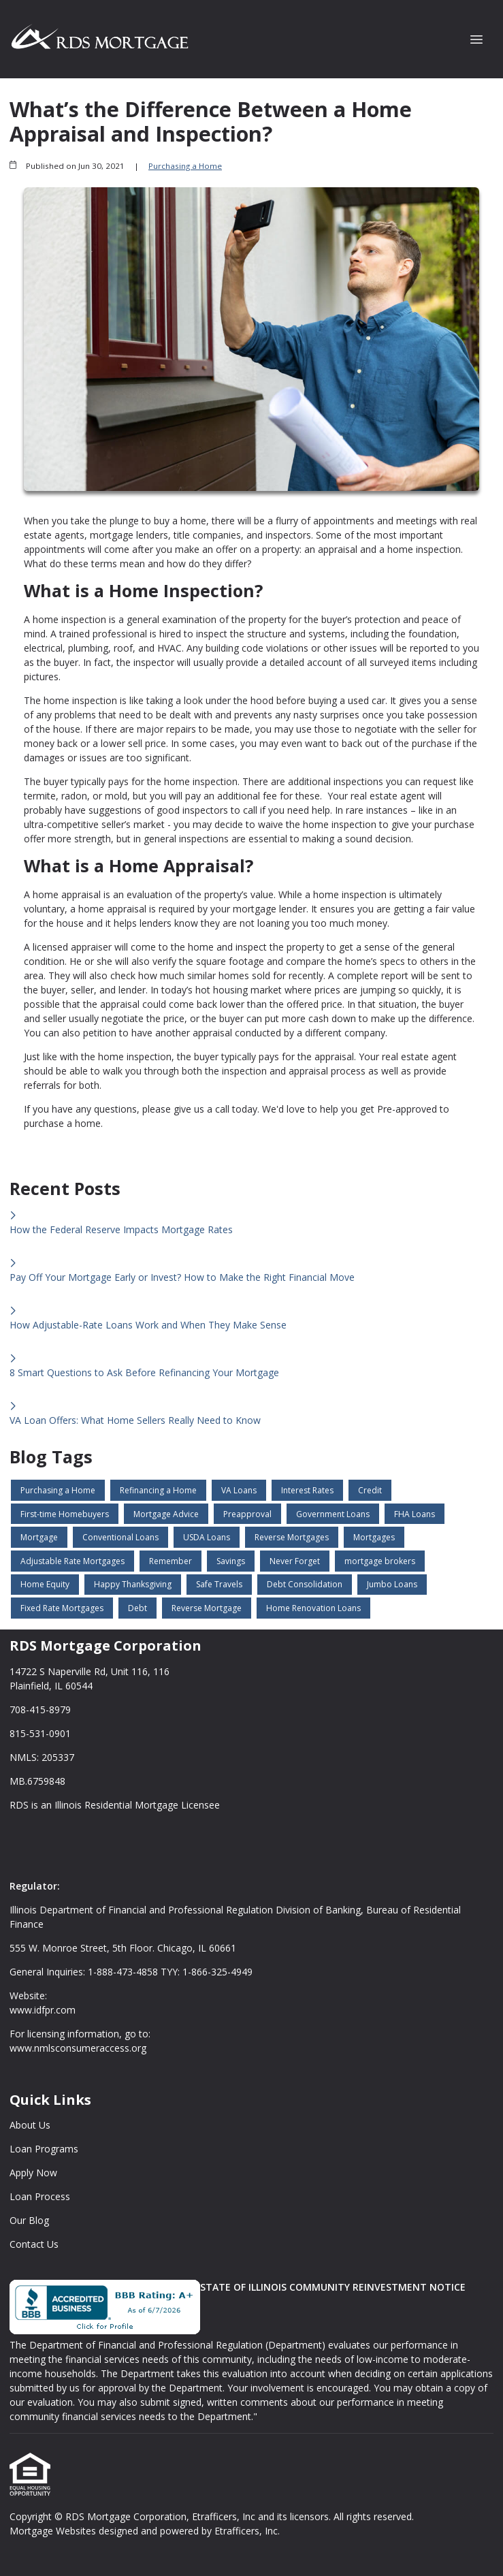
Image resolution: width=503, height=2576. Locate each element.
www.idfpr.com (43, 2009)
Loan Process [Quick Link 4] (40, 2196)
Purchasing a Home (185, 166)
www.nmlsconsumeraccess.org (78, 2047)
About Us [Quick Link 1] (30, 2124)
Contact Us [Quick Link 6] (34, 2244)
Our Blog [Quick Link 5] (29, 2220)
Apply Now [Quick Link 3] (33, 2172)
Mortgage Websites (54, 2530)
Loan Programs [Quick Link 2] (44, 2148)
